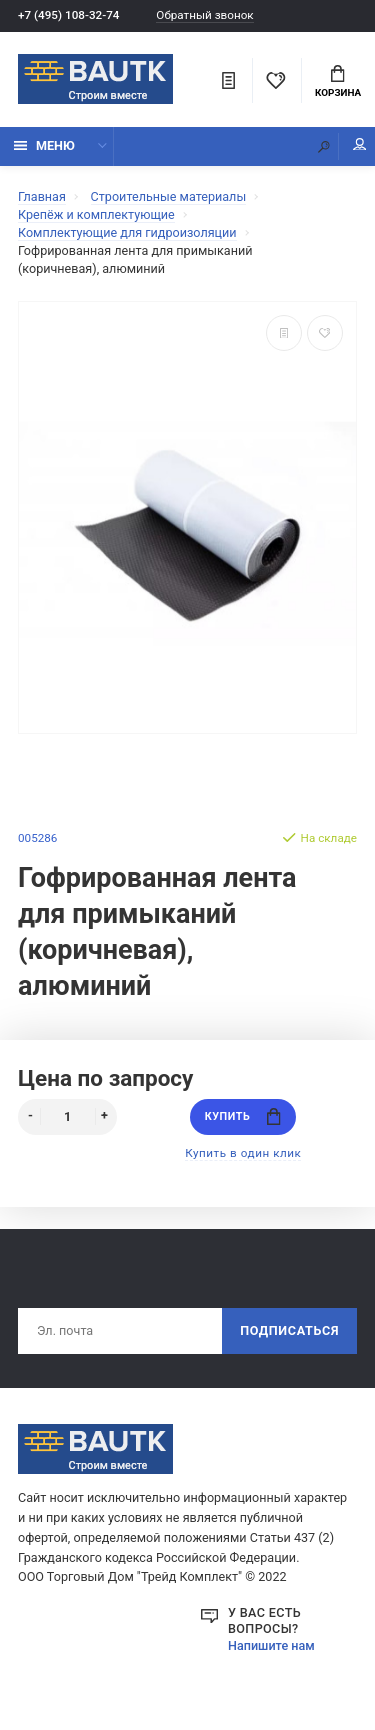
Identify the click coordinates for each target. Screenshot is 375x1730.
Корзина (338, 82)
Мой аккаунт (360, 144)
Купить (243, 1116)
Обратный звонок (204, 15)
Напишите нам (271, 1645)
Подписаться (289, 1330)
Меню (44, 145)
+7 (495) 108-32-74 (68, 15)
